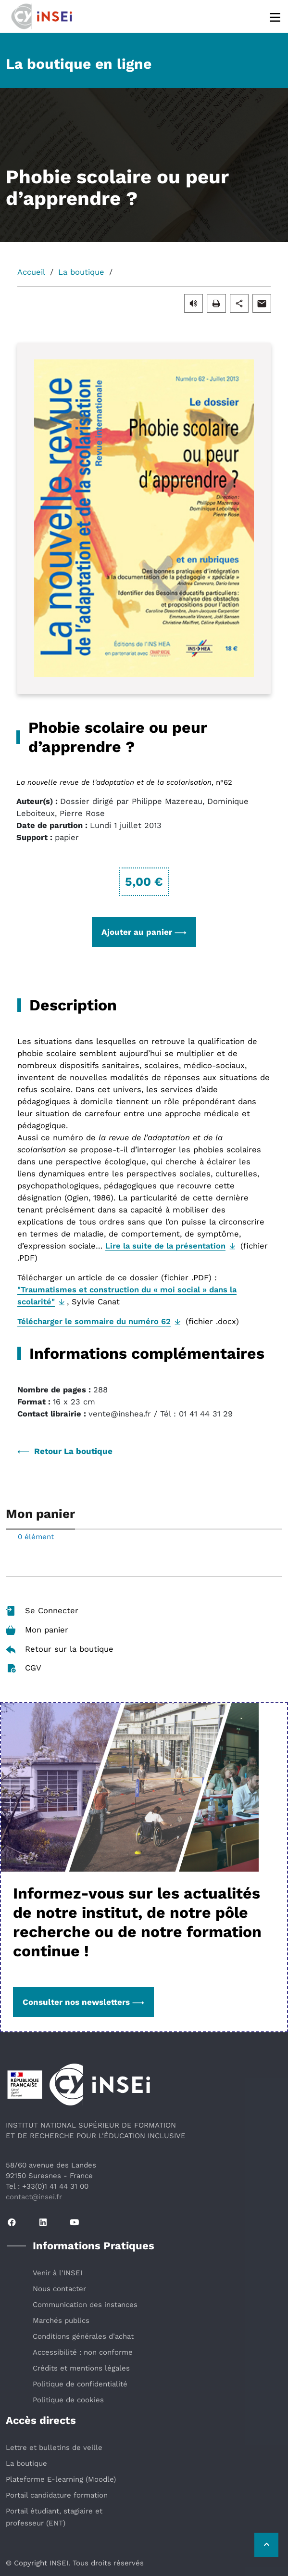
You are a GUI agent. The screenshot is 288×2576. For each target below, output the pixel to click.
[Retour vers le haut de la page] (266, 2545)
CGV (23, 1668)
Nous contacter (59, 2288)
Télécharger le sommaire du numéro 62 (94, 1321)
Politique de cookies (68, 2400)
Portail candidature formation (57, 2495)
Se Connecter (42, 1611)
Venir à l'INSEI (57, 2273)
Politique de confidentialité (80, 2384)
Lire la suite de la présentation (165, 1245)
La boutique (81, 272)
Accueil (31, 272)
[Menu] (275, 16)
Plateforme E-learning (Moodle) (61, 2479)
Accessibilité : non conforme (83, 2352)
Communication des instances (85, 2304)
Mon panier (37, 1630)
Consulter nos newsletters (83, 2002)
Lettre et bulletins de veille (54, 2447)
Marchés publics (61, 2320)
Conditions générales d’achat (83, 2336)
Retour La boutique (65, 1451)
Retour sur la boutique (59, 1649)
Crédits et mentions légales (81, 2368)
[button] (193, 302)
